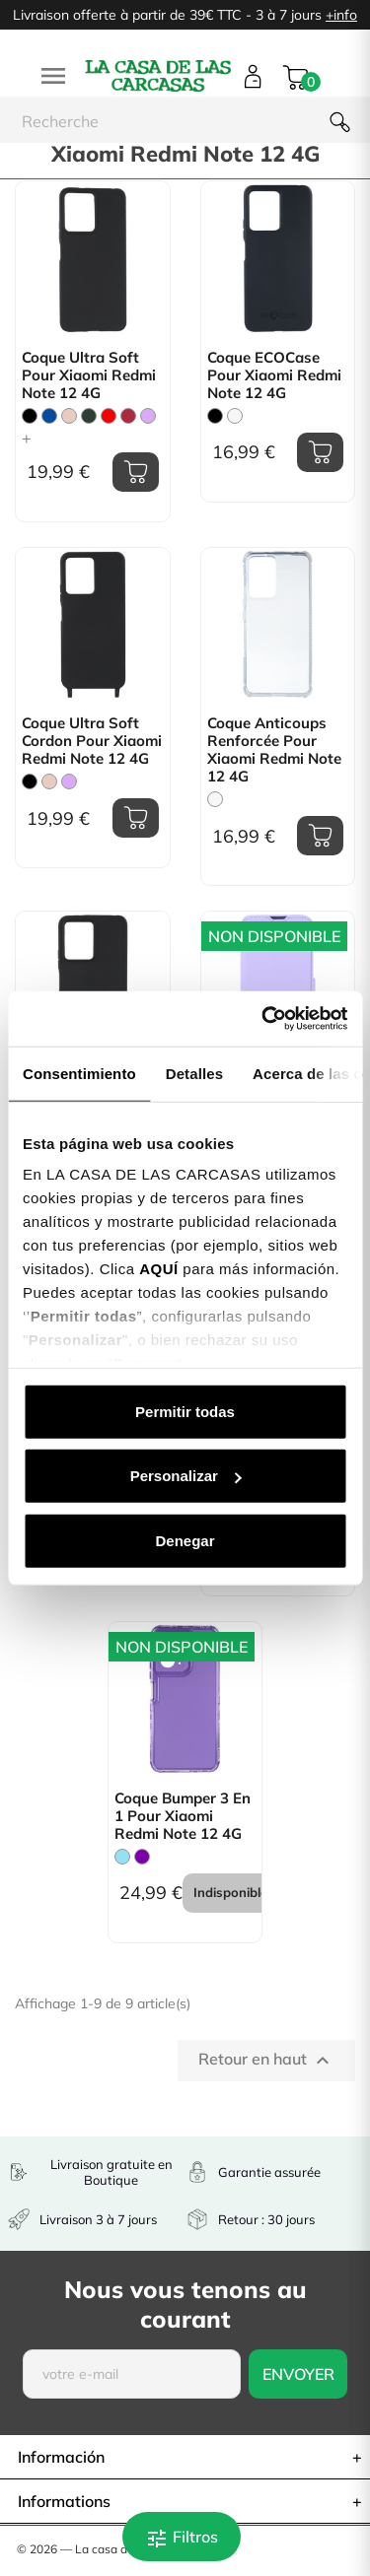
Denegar (184, 1539)
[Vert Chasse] (89, 416)
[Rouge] (108, 416)
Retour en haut (266, 2060)
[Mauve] (148, 416)
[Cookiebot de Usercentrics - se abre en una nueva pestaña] (263, 1019)
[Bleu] (49, 416)
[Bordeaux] (128, 416)
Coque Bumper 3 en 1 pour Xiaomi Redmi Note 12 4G (182, 1816)
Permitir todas (185, 1410)
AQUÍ (159, 1268)
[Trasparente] (215, 799)
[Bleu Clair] (122, 1856)
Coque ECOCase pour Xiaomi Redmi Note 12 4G (274, 375)
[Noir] (29, 416)
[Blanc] (235, 416)
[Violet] (142, 1856)
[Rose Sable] (69, 416)
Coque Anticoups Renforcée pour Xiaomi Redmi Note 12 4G (274, 749)
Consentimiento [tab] (79, 1072)
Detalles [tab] (194, 1072)
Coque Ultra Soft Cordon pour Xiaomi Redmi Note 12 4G (92, 741)
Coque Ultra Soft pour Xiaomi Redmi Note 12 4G (89, 375)
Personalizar (186, 1475)
